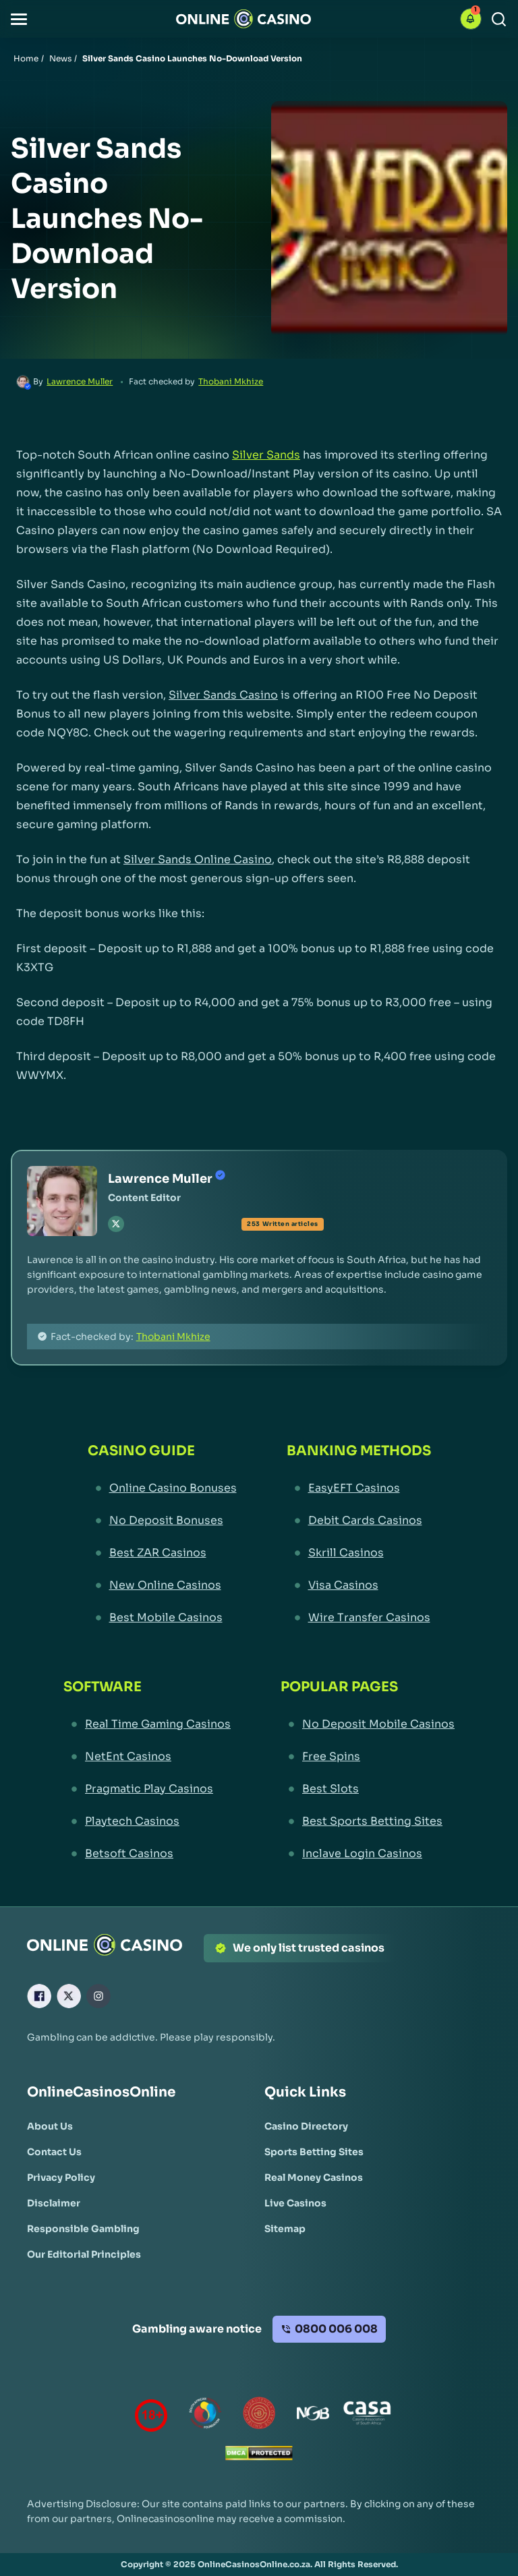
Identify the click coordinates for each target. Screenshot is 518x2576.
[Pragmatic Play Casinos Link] (147, 1789)
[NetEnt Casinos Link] (147, 1756)
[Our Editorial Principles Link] (84, 2254)
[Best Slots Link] (368, 1789)
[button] (19, 19)
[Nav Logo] (243, 19)
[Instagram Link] (98, 1996)
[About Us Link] (50, 2126)
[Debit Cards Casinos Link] (359, 1520)
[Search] (498, 19)
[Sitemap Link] (285, 2228)
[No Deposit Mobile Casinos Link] (368, 1724)
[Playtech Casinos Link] (147, 1821)
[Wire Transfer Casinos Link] (359, 1617)
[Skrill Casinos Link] (359, 1553)
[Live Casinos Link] (295, 2203)
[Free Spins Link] (368, 1756)
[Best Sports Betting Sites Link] (368, 1821)
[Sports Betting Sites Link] (314, 2151)
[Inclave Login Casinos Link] (368, 1853)
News (60, 58)
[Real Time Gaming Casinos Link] (147, 1724)
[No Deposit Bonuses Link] (162, 1520)
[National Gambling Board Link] (313, 2416)
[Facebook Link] (39, 1996)
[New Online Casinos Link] (162, 1585)
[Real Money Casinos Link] (313, 2177)
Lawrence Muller (80, 381)
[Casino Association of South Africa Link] (367, 2416)
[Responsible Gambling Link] (83, 2228)
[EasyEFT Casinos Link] (359, 1488)
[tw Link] (116, 1224)
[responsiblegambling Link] (205, 2416)
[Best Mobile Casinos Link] (162, 1617)
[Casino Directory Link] (306, 2126)
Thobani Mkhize (230, 381)
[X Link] (69, 1996)
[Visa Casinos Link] (359, 1585)
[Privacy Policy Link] (61, 2177)
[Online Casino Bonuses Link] (162, 1488)
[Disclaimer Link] (53, 2203)
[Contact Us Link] (54, 2151)
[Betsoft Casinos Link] (147, 1853)
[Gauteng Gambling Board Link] (259, 2416)
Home (25, 58)
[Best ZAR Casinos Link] (162, 1553)
